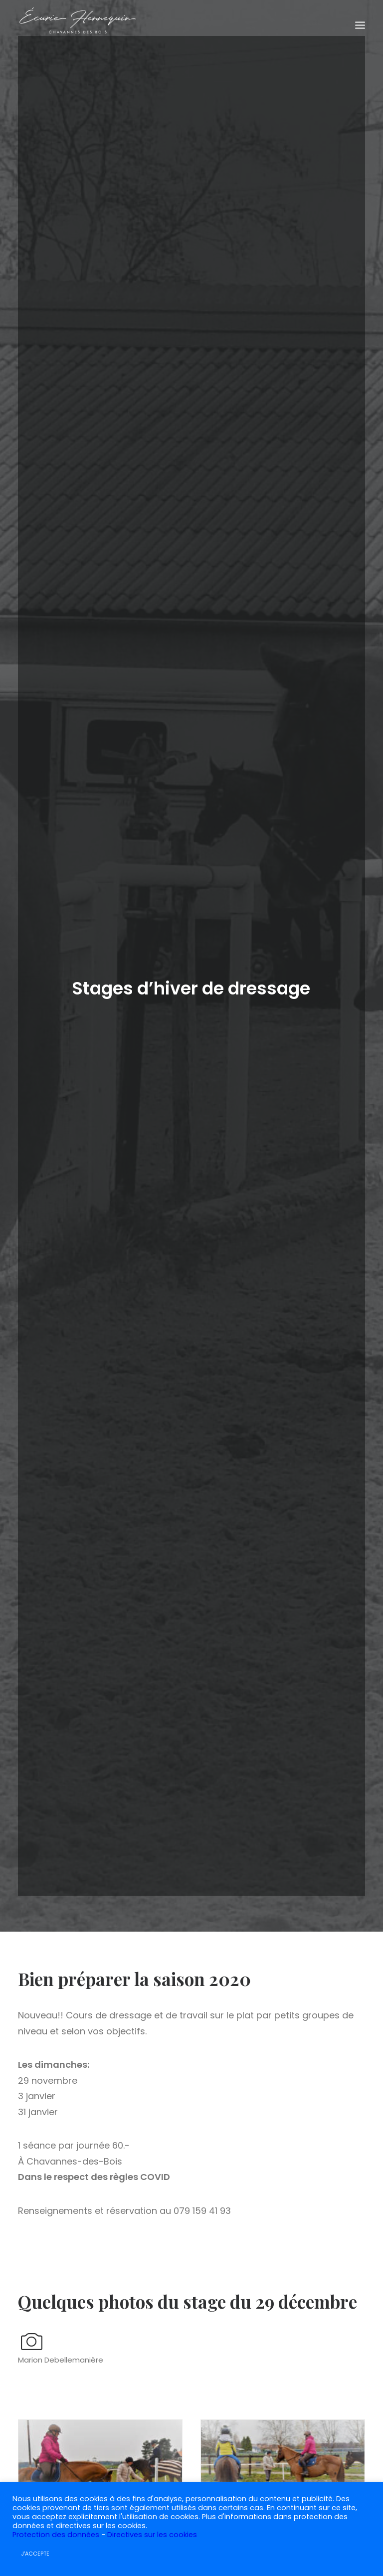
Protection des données (55, 2535)
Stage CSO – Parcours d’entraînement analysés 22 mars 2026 (69, 2273)
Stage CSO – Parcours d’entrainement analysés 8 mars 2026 (191, 2272)
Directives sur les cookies (152, 2535)
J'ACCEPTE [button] (35, 2554)
